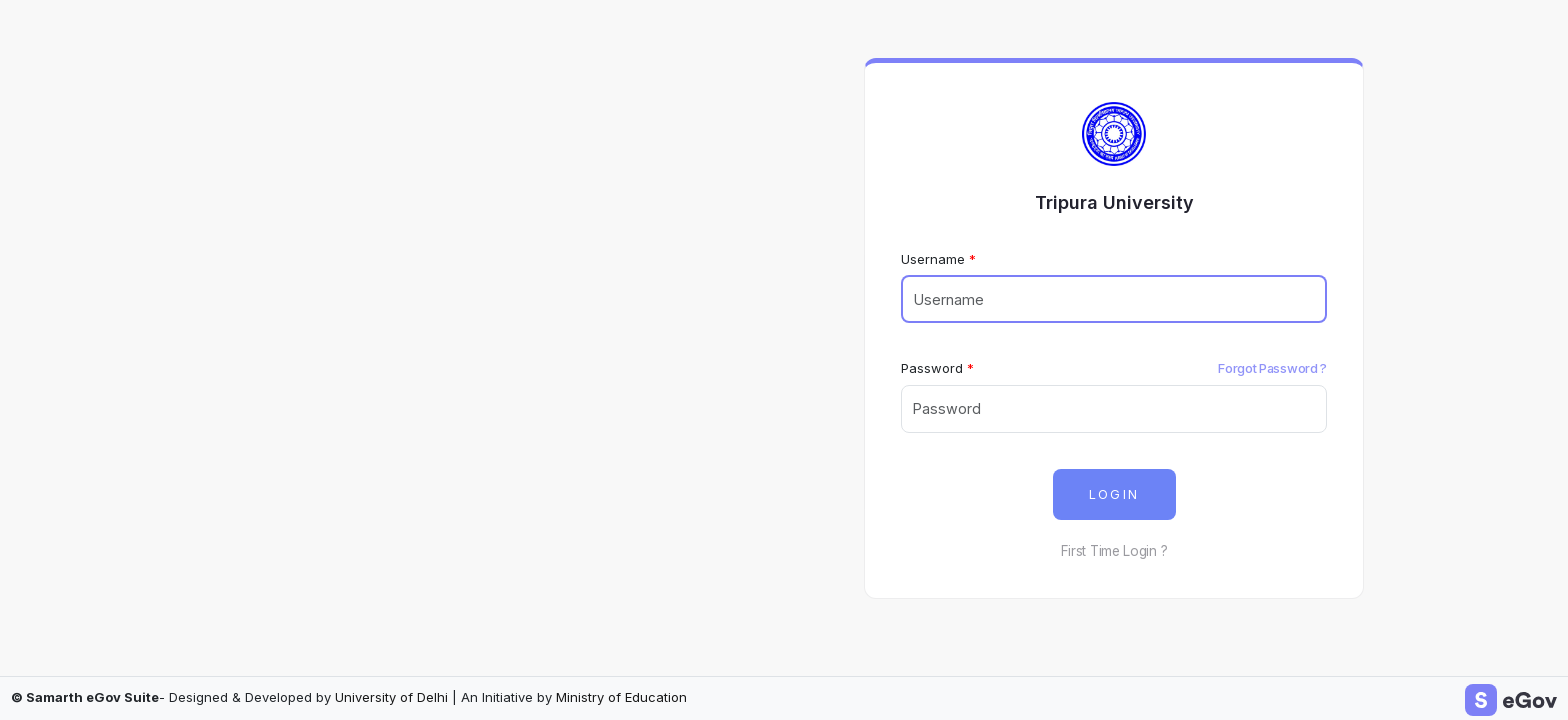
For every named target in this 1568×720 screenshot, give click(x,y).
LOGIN (1114, 494)
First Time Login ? (1114, 551)
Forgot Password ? (1272, 368)
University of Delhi (391, 697)
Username (933, 259)
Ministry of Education (621, 697)
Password (932, 368)
